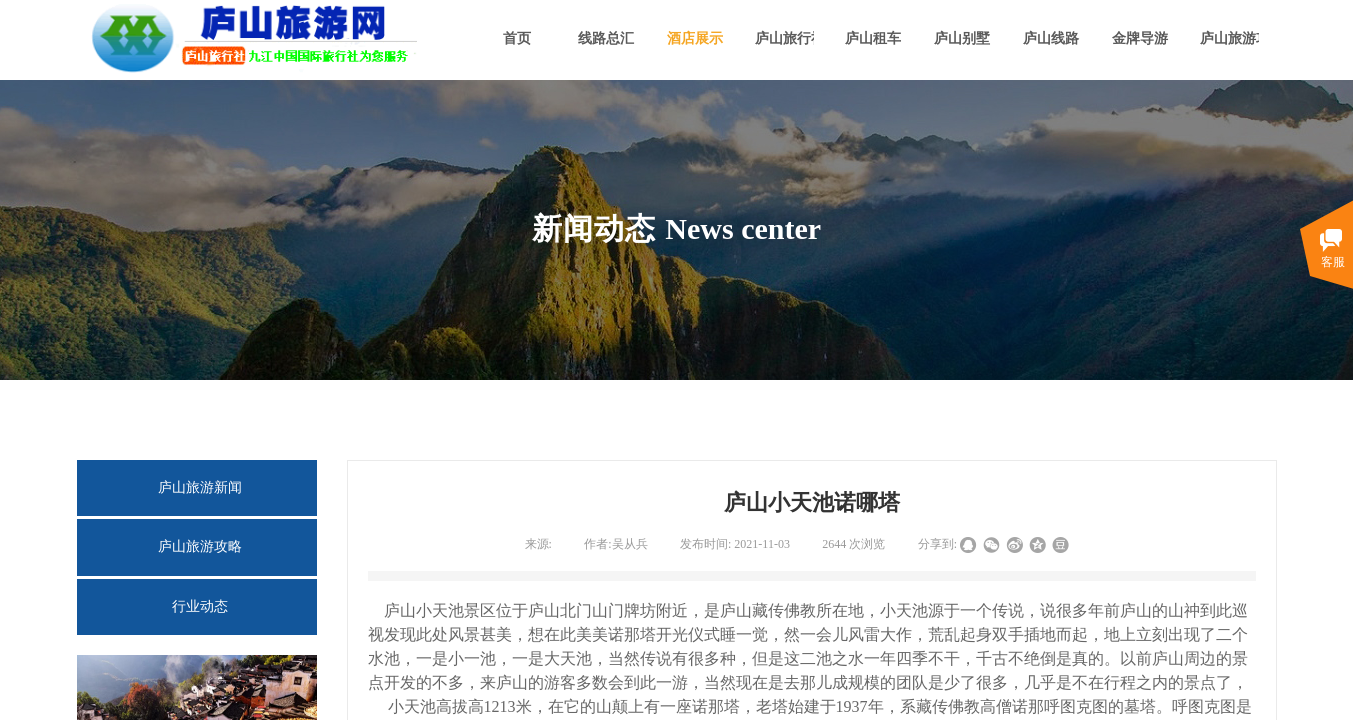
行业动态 (200, 606)
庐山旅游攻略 (200, 546)
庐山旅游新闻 (200, 487)
